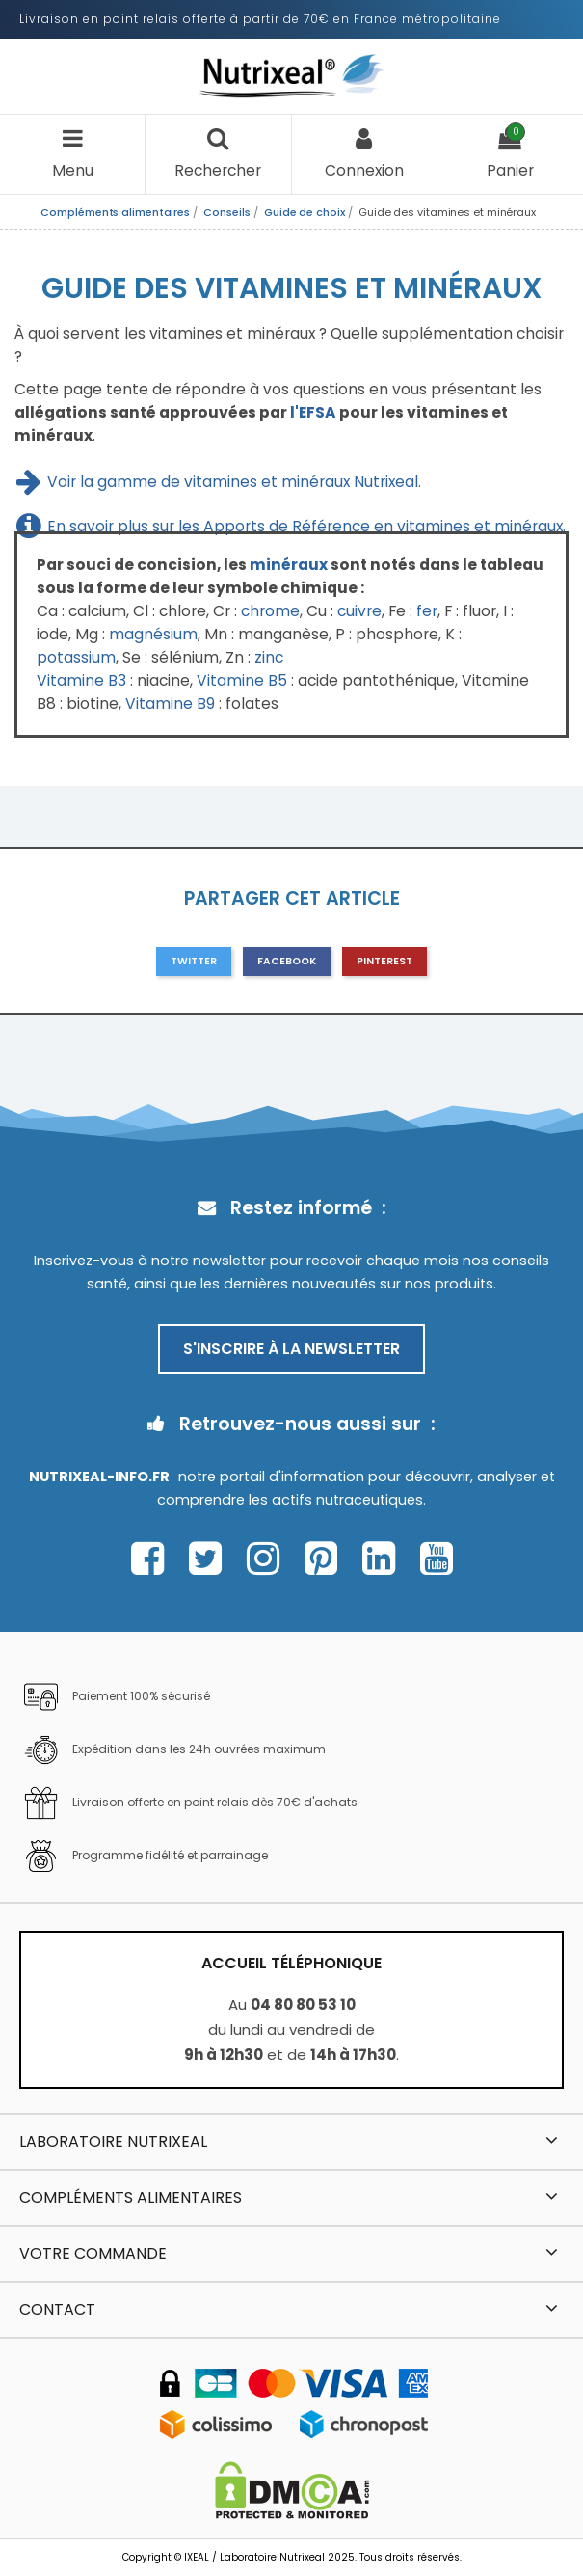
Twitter (194, 961)
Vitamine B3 (81, 680)
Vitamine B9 (170, 703)
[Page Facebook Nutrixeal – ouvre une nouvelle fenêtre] (152, 1559)
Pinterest (384, 961)
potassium (76, 657)
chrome (270, 611)
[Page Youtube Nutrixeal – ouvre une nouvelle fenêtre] (436, 1559)
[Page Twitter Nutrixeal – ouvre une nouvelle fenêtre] (210, 1559)
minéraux (289, 565)
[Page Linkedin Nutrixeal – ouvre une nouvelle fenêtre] (384, 1559)
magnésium (153, 634)
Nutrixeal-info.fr (99, 1476)
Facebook (286, 961)
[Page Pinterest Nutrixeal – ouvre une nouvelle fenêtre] (326, 1559)
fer (426, 611)
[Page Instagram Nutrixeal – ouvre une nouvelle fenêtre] (268, 1559)
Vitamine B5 (242, 680)
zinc (268, 657)
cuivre (359, 611)
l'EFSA (313, 412)
